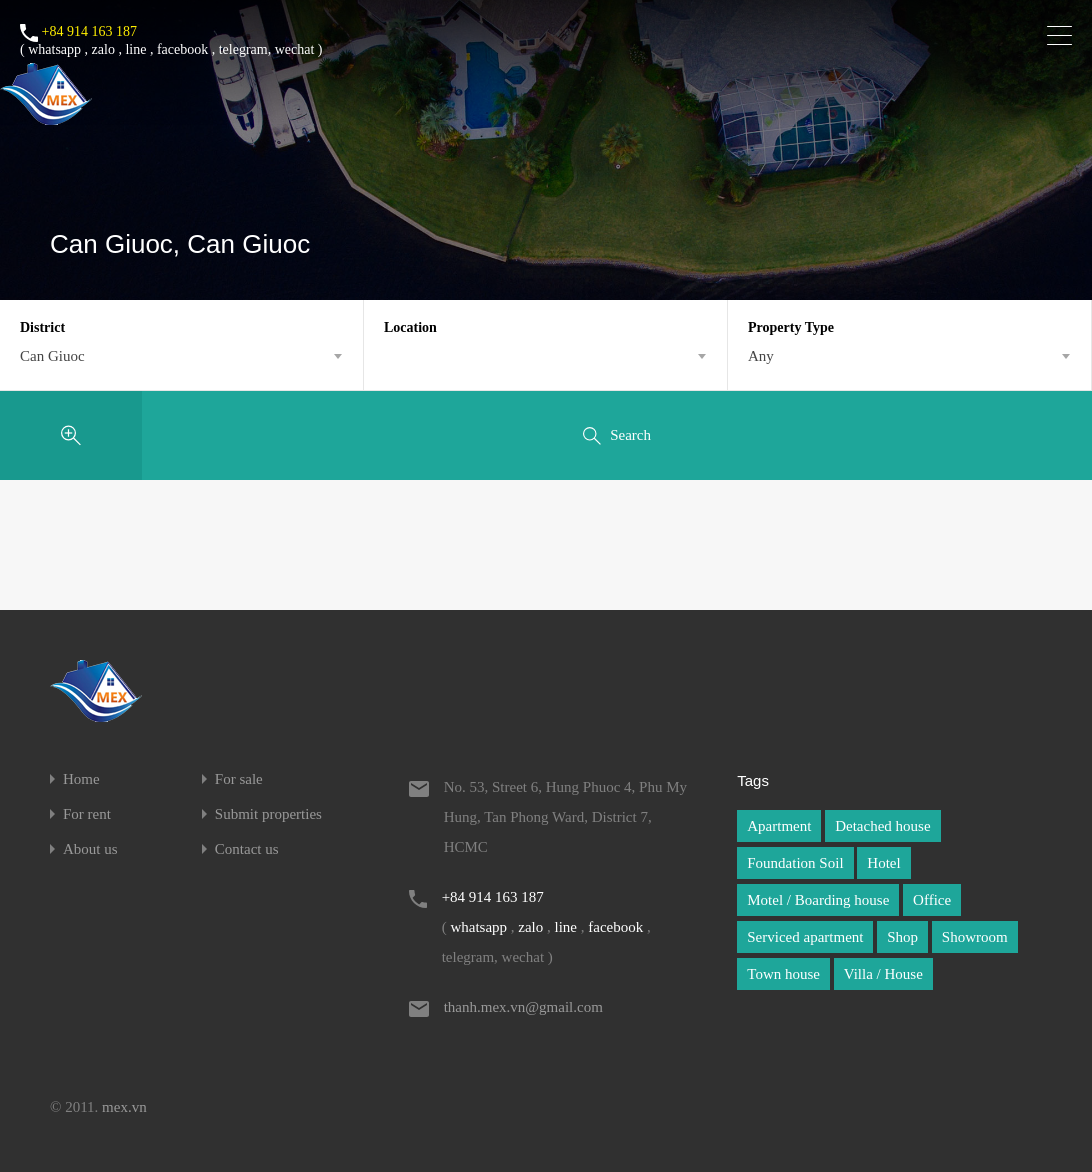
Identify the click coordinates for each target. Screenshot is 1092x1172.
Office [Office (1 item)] (932, 900)
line (135, 49)
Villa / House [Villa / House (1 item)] (883, 974)
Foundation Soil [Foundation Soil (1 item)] (795, 863)
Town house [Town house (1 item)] (783, 974)
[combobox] (181, 356)
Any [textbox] (761, 356)
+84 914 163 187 (89, 31)
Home (81, 779)
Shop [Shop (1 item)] (902, 937)
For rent (87, 814)
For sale (239, 779)
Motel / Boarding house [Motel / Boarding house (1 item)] (818, 900)
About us (90, 849)
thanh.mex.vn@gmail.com (523, 1007)
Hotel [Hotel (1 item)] (883, 863)
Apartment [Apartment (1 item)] (779, 826)
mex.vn (124, 1107)
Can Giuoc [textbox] (52, 356)
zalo (103, 49)
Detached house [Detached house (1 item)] (882, 826)
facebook (182, 49)
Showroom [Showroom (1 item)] (975, 937)
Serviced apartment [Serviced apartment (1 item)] (805, 937)
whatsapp (54, 49)
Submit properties (268, 814)
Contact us (247, 849)
